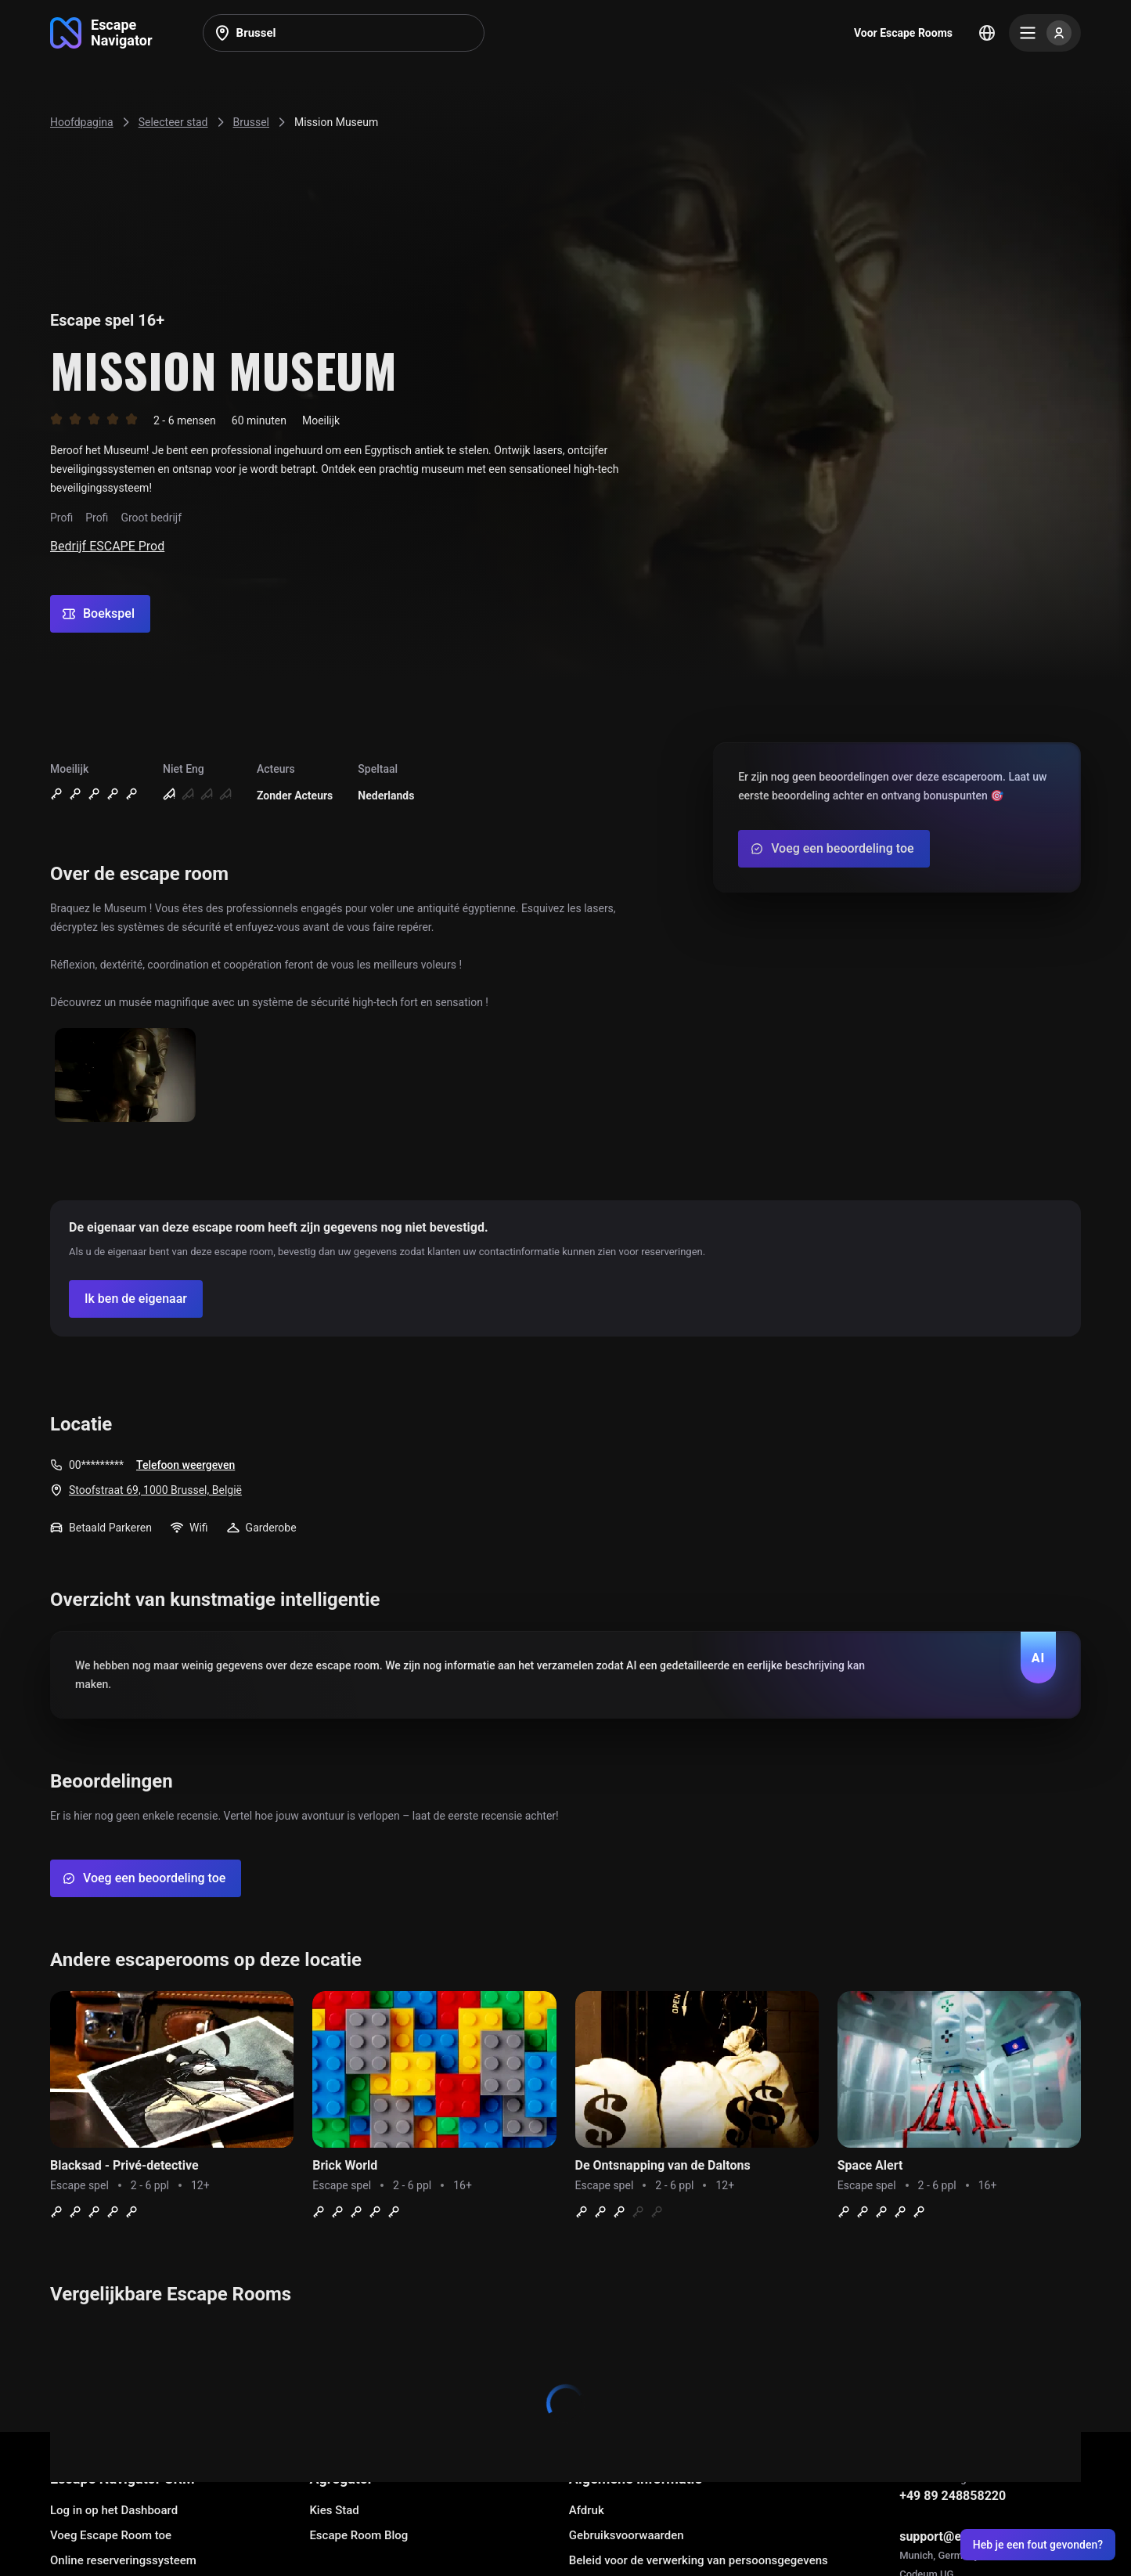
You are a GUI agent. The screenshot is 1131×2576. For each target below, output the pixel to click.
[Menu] (1045, 33)
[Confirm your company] (136, 1299)
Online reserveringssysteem (123, 2560)
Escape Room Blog (358, 2535)
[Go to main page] (101, 33)
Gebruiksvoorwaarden (626, 2535)
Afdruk (586, 2510)
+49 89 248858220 (952, 2495)
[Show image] (125, 1076)
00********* (96, 1465)
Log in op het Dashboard (114, 2510)
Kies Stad (333, 2510)
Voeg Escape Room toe (110, 2535)
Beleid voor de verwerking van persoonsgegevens (698, 2560)
